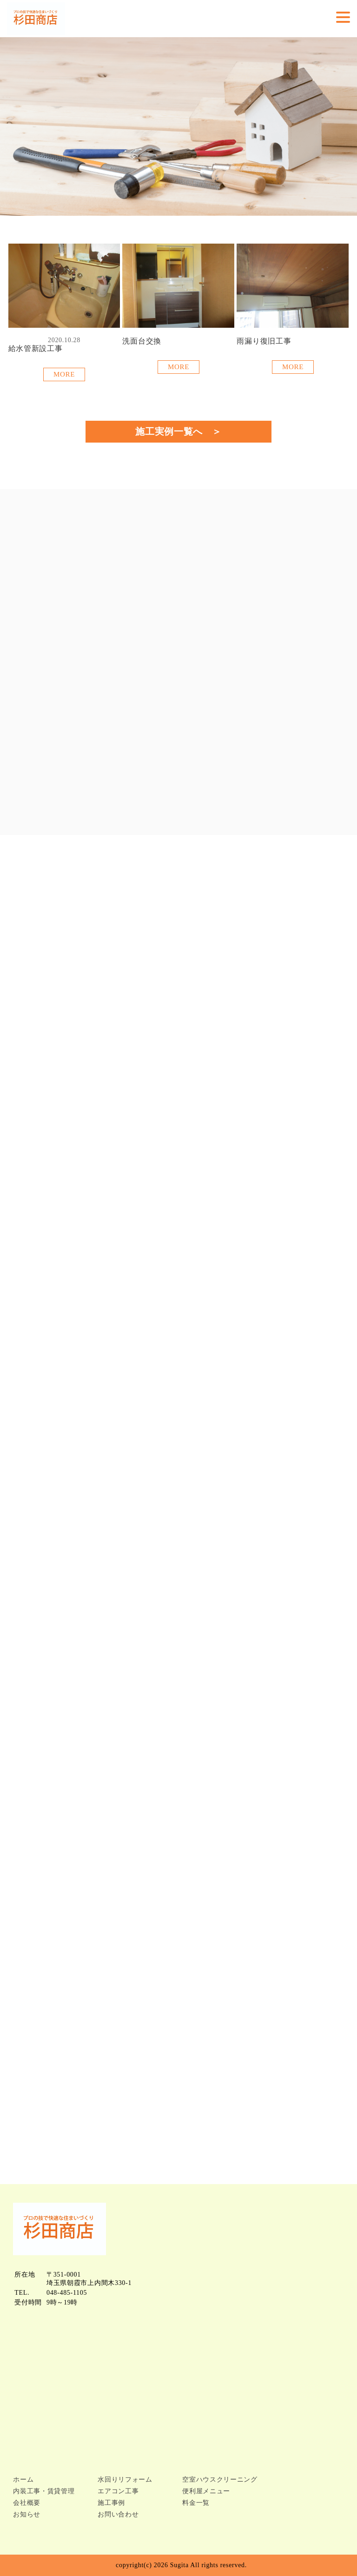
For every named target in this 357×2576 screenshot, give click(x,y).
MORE (64, 374)
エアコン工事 (118, 2491)
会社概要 (26, 2502)
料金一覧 (196, 2502)
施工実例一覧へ (169, 431)
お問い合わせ (118, 2514)
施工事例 (111, 2502)
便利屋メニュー (206, 2491)
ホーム (23, 2479)
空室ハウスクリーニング (220, 2479)
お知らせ (26, 2514)
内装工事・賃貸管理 (43, 2491)
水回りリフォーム (125, 2479)
